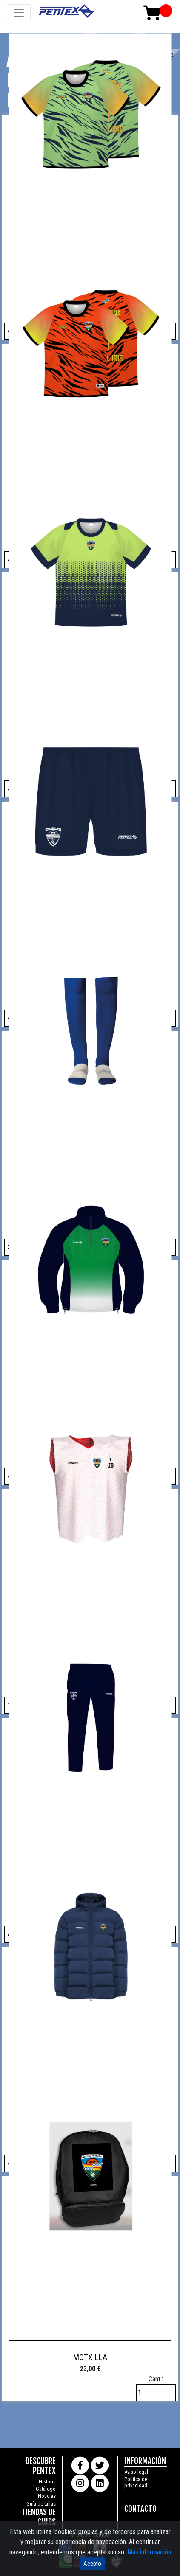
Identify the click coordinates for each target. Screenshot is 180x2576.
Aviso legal (136, 2472)
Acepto (92, 2563)
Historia (47, 2481)
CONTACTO (140, 2509)
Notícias (47, 2496)
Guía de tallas (41, 2503)
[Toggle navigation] (19, 12)
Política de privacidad (135, 2482)
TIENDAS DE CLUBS (38, 2517)
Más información (149, 2552)
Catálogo (46, 2489)
